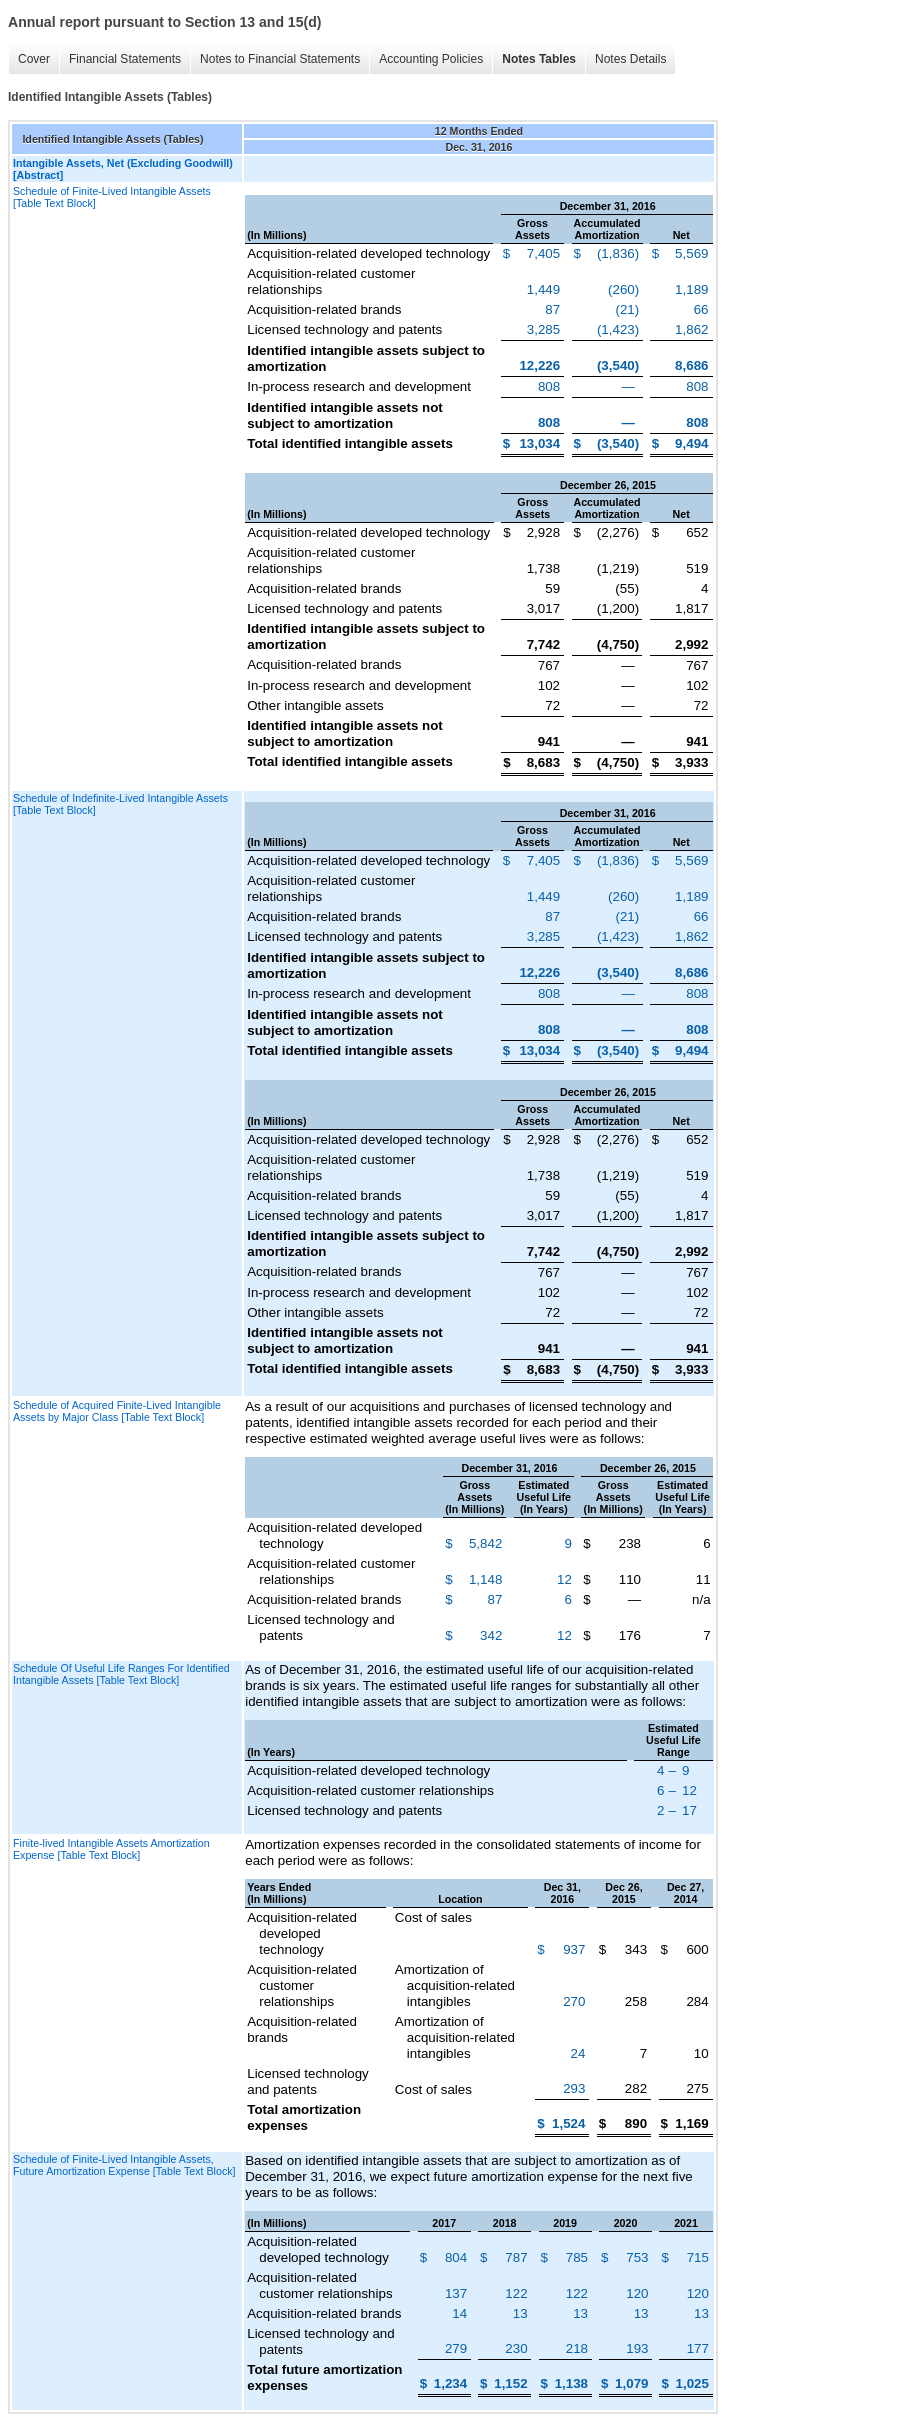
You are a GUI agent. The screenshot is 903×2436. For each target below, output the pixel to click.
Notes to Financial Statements (280, 59)
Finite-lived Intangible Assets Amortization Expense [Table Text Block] (111, 1849)
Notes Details (630, 59)
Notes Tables (539, 59)
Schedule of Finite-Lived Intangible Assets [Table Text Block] (112, 197)
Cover (34, 59)
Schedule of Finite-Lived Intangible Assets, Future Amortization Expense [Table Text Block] (124, 2165)
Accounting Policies (431, 59)
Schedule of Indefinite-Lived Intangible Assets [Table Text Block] (120, 804)
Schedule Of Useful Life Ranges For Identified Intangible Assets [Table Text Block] (121, 1674)
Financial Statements (125, 59)
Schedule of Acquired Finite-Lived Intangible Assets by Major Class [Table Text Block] (117, 1411)
